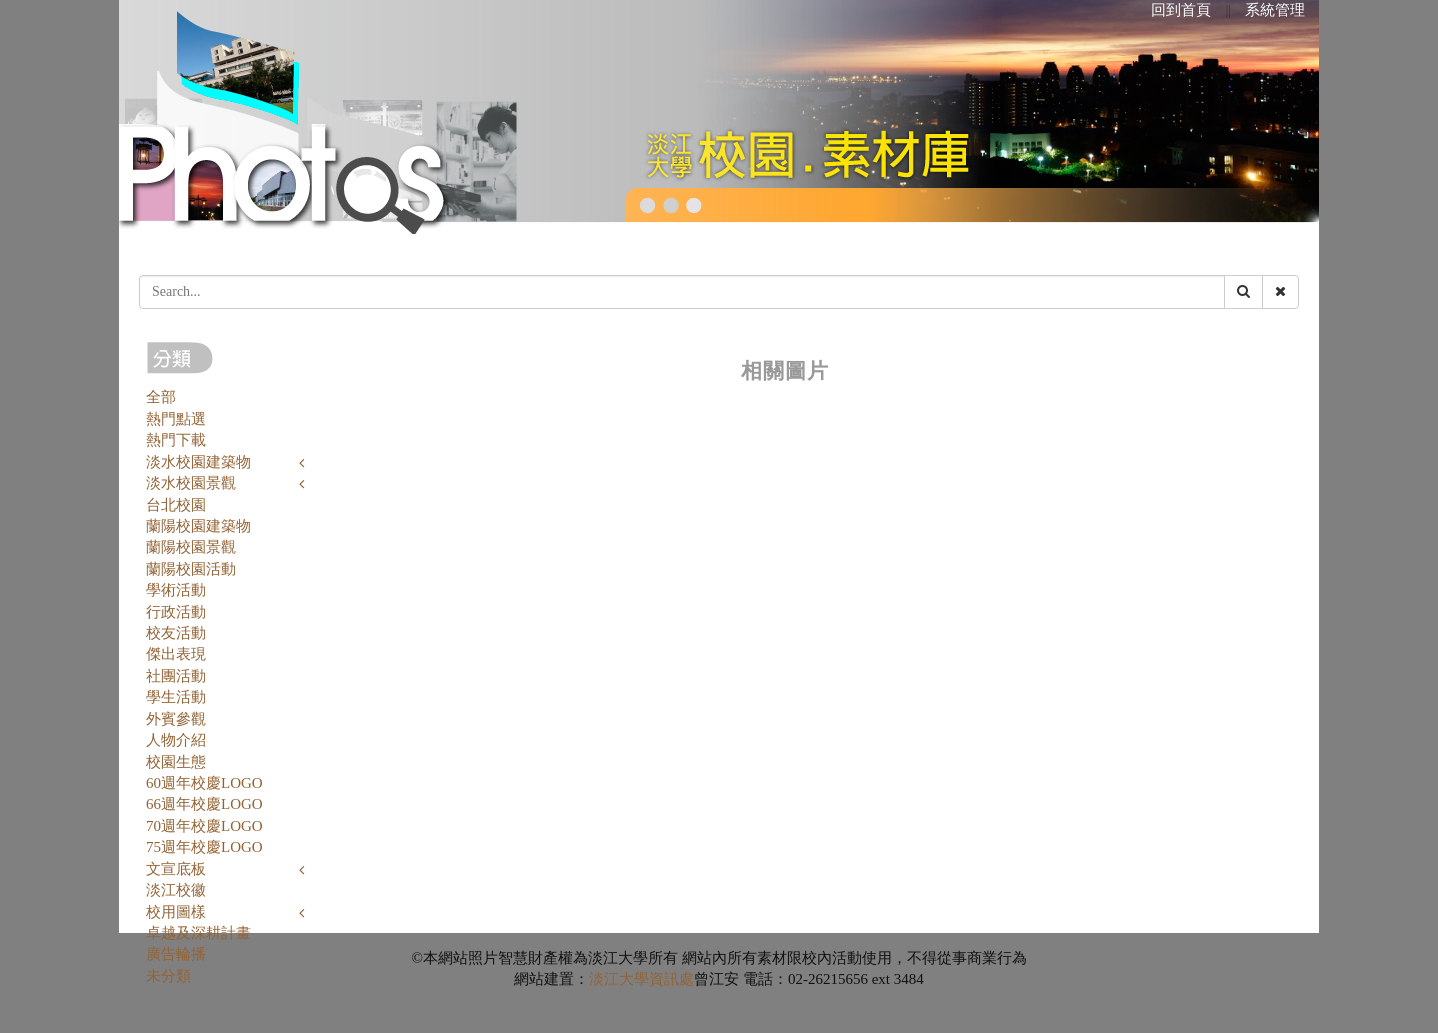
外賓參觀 (176, 719)
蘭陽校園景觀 (191, 547)
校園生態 (176, 762)
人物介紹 (176, 740)
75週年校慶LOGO (204, 847)
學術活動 (176, 590)
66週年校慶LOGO (204, 804)
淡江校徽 (176, 890)
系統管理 (1275, 10)
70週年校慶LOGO (204, 826)
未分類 (168, 976)
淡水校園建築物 (198, 462)
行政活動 (176, 612)
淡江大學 (619, 979)
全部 (161, 397)
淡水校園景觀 (191, 483)
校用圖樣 (176, 912)
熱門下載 (176, 440)
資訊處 (671, 979)
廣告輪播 (176, 954)
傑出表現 (176, 654)
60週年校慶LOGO (204, 783)
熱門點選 (176, 419)
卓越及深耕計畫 (198, 933)
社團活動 (176, 676)
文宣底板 (176, 869)
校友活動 (176, 633)
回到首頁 (1181, 10)
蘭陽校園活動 (191, 569)
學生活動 (176, 697)
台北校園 (176, 505)
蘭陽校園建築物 (198, 526)
